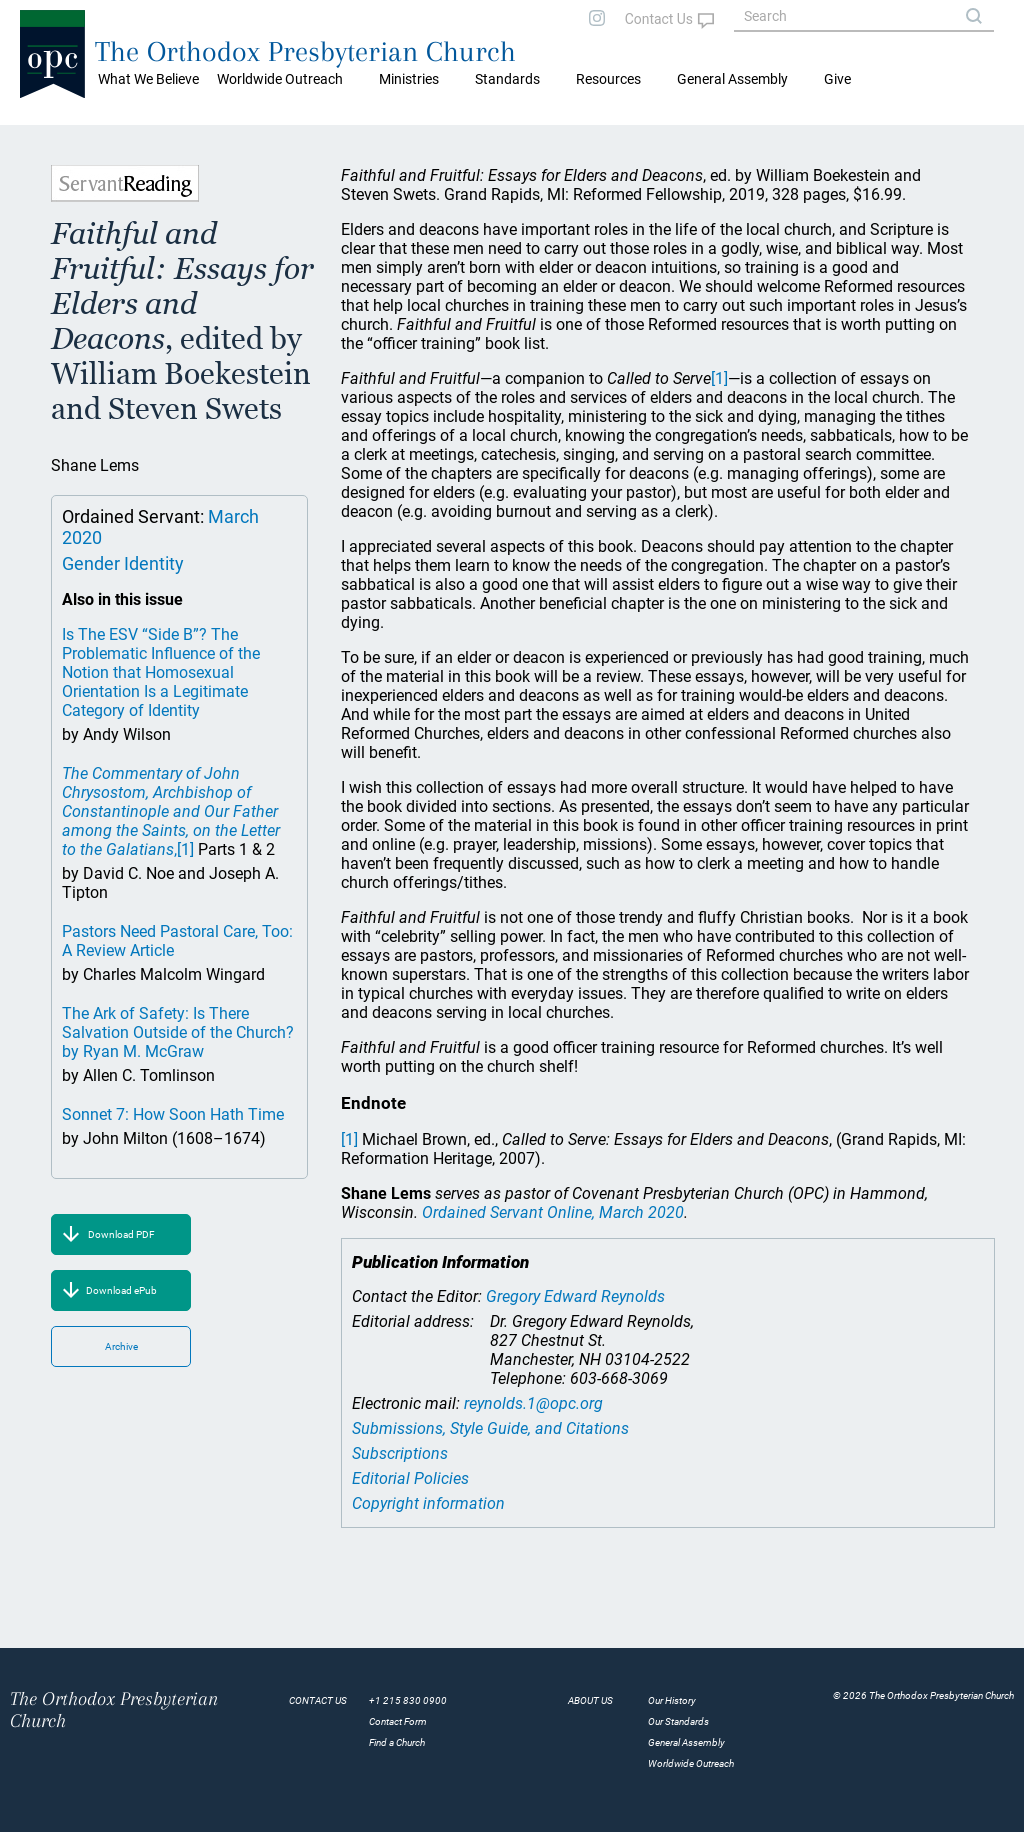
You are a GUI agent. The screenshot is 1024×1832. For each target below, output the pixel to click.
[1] (185, 849)
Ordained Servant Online (553, 1212)
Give (837, 79)
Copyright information (428, 1503)
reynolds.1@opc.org (533, 1403)
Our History (672, 1700)
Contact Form (398, 1721)
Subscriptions (400, 1453)
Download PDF (121, 1234)
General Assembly (732, 79)
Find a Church (397, 1742)
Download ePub (121, 1290)
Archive (121, 1346)
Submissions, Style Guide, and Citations (490, 1428)
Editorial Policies (410, 1478)
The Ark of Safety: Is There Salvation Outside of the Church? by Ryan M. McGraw (178, 1032)
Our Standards (678, 1721)
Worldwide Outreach (691, 1763)
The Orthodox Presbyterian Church (305, 51)
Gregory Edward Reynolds (575, 1296)
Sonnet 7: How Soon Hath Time (173, 1114)
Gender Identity (123, 563)
